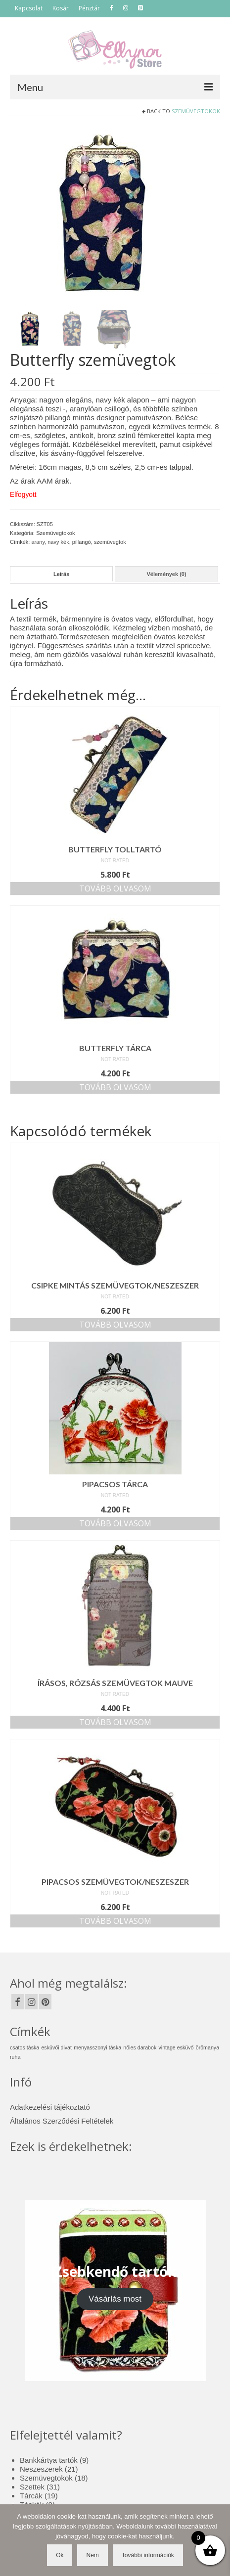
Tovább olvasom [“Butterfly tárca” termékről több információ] (115, 1087)
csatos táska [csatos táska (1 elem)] (24, 2047)
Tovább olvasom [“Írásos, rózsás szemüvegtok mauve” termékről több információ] (115, 1722)
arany (38, 542)
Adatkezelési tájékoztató (50, 2107)
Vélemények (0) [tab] (166, 574)
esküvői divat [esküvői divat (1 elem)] (56, 2047)
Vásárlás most (115, 2299)
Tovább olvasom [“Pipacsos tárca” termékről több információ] (115, 1523)
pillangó (81, 542)
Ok (59, 2555)
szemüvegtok (110, 542)
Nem (92, 2555)
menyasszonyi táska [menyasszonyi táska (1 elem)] (97, 2047)
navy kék (58, 542)
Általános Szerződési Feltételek (61, 2121)
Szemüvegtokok (196, 111)
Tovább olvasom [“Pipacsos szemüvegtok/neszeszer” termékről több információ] (115, 1920)
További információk (148, 2555)
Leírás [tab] (61, 574)
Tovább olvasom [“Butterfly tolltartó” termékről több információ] (115, 888)
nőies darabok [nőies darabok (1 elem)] (139, 2047)
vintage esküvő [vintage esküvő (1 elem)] (175, 2047)
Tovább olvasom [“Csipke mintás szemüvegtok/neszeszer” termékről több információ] (115, 1324)
